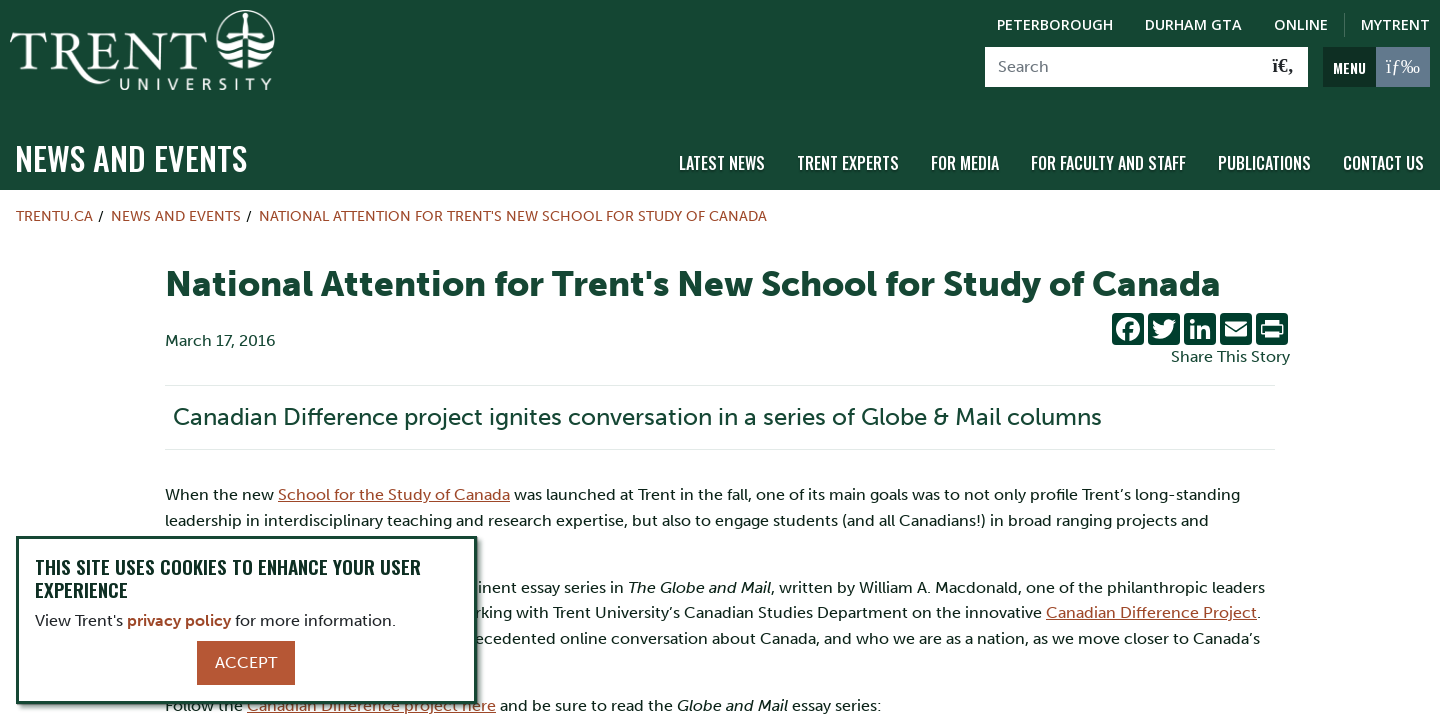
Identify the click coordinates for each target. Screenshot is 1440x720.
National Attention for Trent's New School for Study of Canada (513, 206)
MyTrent (1395, 24)
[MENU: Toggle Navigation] (1376, 67)
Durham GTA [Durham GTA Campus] (1193, 24)
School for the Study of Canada (394, 484)
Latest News (722, 153)
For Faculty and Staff (1108, 153)
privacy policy (179, 620)
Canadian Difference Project (1151, 602)
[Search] (1122, 67)
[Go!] (1283, 67)
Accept (246, 662)
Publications (1264, 153)
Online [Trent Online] (1301, 24)
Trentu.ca (54, 206)
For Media (965, 153)
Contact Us (1383, 153)
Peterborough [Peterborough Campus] (1055, 24)
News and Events (131, 147)
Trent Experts (848, 153)
